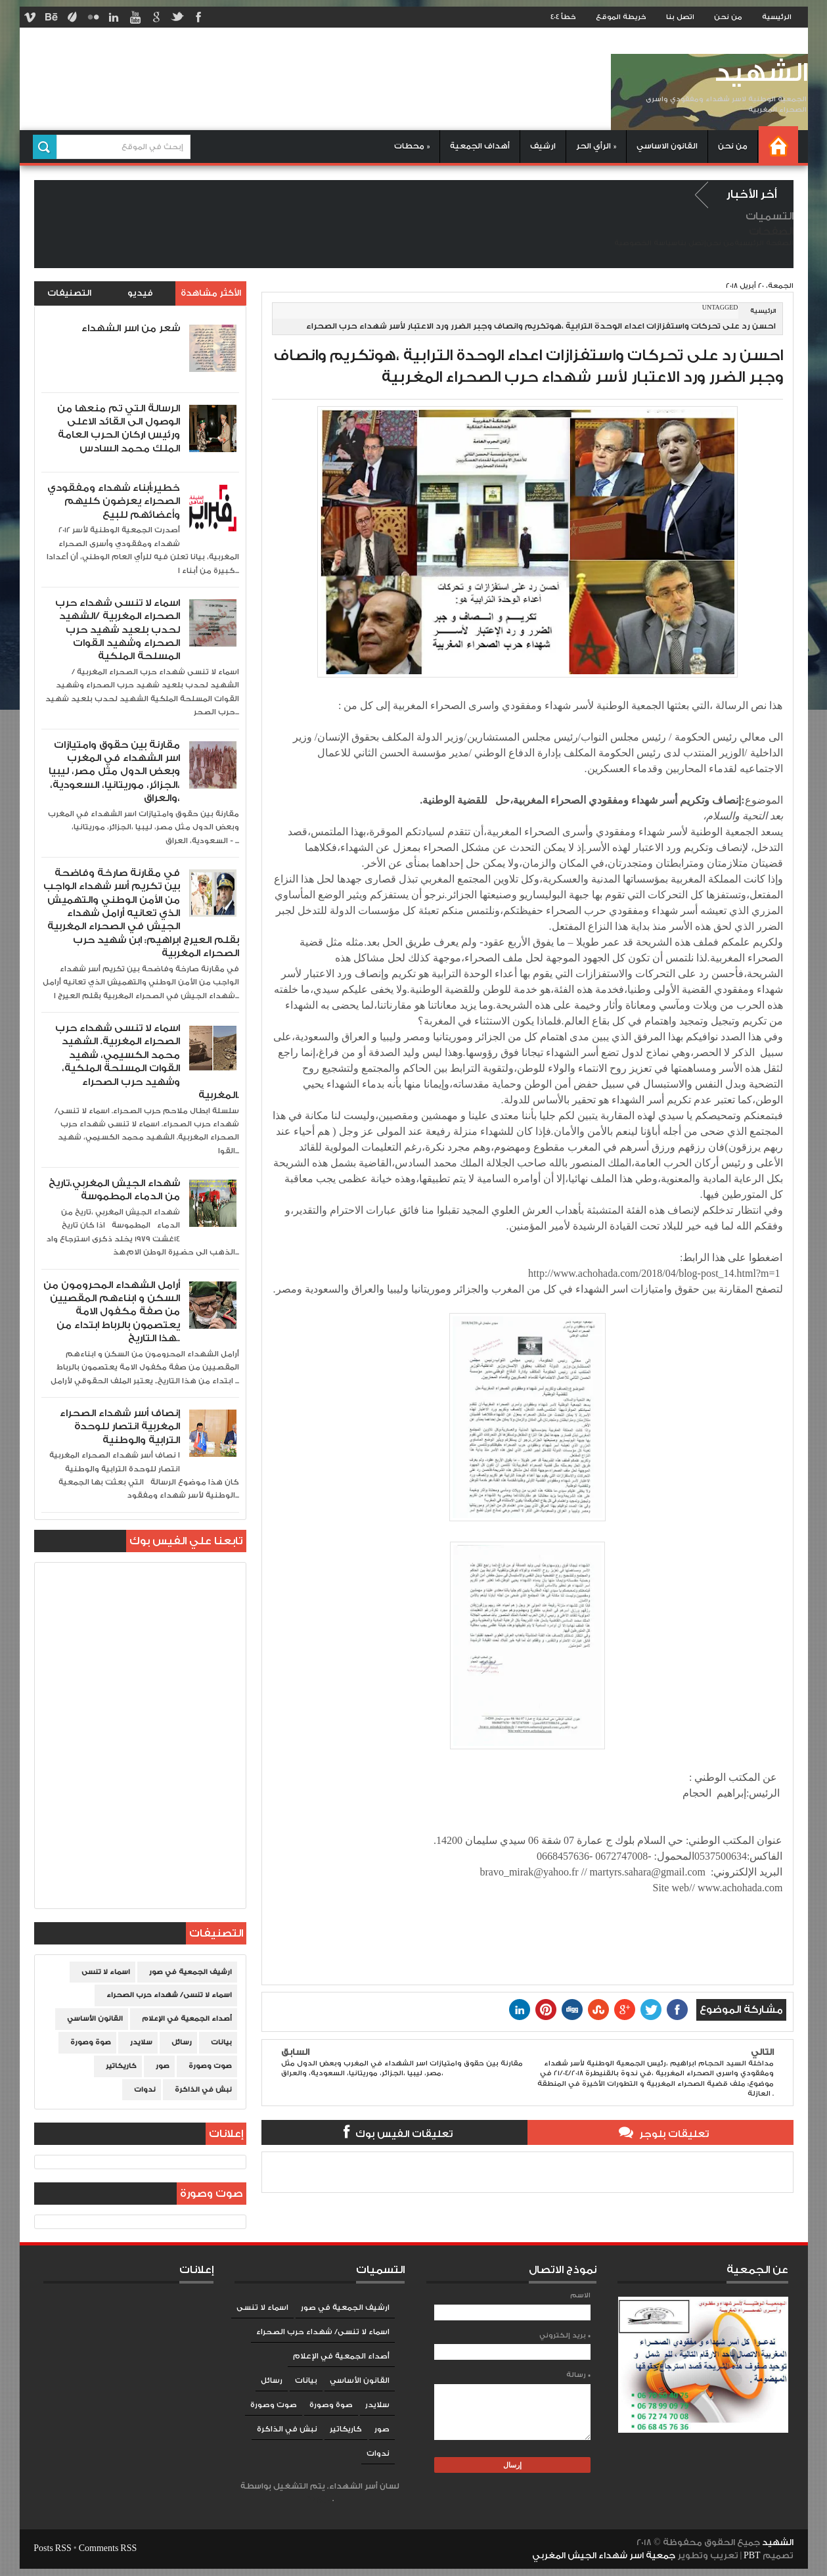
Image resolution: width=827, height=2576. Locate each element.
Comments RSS (108, 2548)
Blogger (318, 2499)
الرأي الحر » (596, 146)
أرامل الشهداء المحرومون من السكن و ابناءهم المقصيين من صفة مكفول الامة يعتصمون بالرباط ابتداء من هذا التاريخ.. (111, 1311)
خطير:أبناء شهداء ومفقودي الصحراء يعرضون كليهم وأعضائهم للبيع (113, 501)
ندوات (145, 2089)
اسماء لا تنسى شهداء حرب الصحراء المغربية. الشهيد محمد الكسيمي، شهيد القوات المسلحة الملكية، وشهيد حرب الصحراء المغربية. (147, 1062)
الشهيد (761, 73)
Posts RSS (52, 2548)
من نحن (728, 17)
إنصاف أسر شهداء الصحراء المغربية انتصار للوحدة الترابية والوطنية (120, 1427)
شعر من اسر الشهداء (130, 328)
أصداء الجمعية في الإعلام (187, 2018)
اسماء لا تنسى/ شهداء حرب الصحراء (169, 1995)
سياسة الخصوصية (646, 243)
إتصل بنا (692, 243)
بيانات (221, 2042)
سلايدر (141, 2042)
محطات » (412, 146)
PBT (753, 2555)
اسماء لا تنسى (105, 1972)
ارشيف (543, 146)
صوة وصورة (90, 2042)
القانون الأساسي (95, 2018)
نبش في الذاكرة (203, 2089)
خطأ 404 (563, 17)
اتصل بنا (680, 17)
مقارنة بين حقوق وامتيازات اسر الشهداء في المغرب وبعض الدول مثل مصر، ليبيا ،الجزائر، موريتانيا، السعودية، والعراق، (114, 771)
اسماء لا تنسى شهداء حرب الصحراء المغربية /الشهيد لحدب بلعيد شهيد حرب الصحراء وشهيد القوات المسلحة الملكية (117, 629)
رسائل (181, 2042)
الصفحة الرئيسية (763, 243)
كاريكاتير (121, 2066)
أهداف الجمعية (480, 146)
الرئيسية (777, 17)
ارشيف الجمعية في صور (190, 1972)
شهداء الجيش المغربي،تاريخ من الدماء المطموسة (114, 1190)
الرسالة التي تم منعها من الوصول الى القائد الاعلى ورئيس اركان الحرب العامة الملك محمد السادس (118, 428)
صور (162, 2066)
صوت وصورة (210, 2066)
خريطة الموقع (621, 17)
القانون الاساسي (667, 146)
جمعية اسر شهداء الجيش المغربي (603, 2555)
